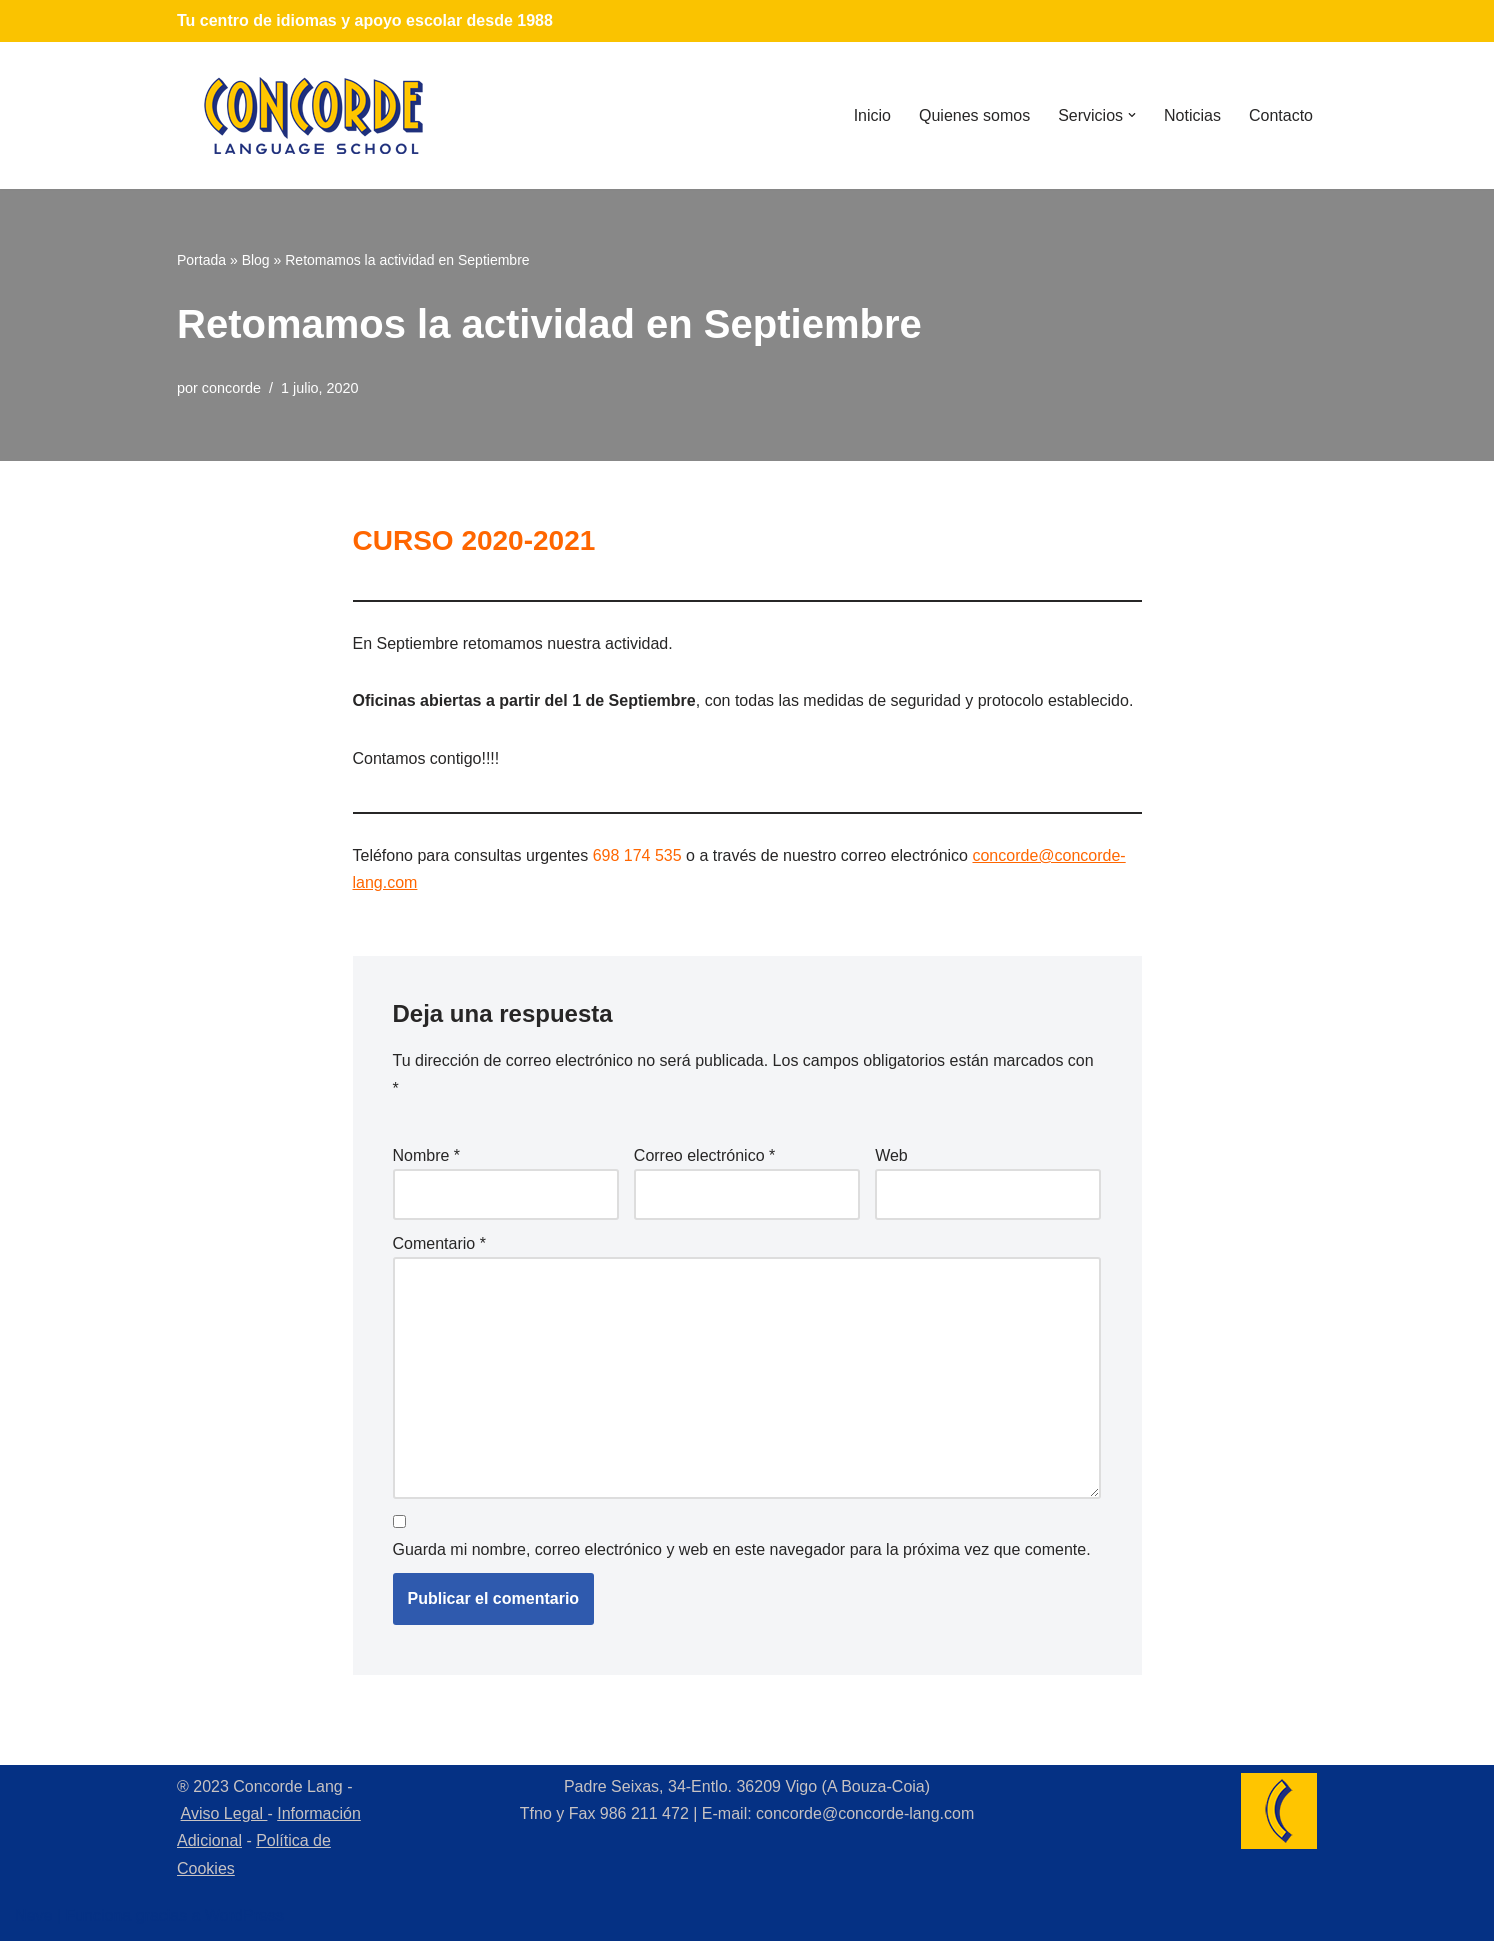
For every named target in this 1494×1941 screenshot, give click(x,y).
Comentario (439, 1243)
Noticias (1192, 115)
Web (891, 1155)
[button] (1132, 115)
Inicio (872, 115)
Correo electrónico (704, 1155)
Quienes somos (974, 115)
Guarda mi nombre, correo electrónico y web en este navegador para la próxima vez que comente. (742, 1549)
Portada (201, 260)
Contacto (1281, 115)
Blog (256, 260)
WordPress (244, 1915)
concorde (231, 388)
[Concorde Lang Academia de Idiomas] (314, 115)
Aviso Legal (224, 1813)
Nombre (427, 1155)
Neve (33, 1915)
